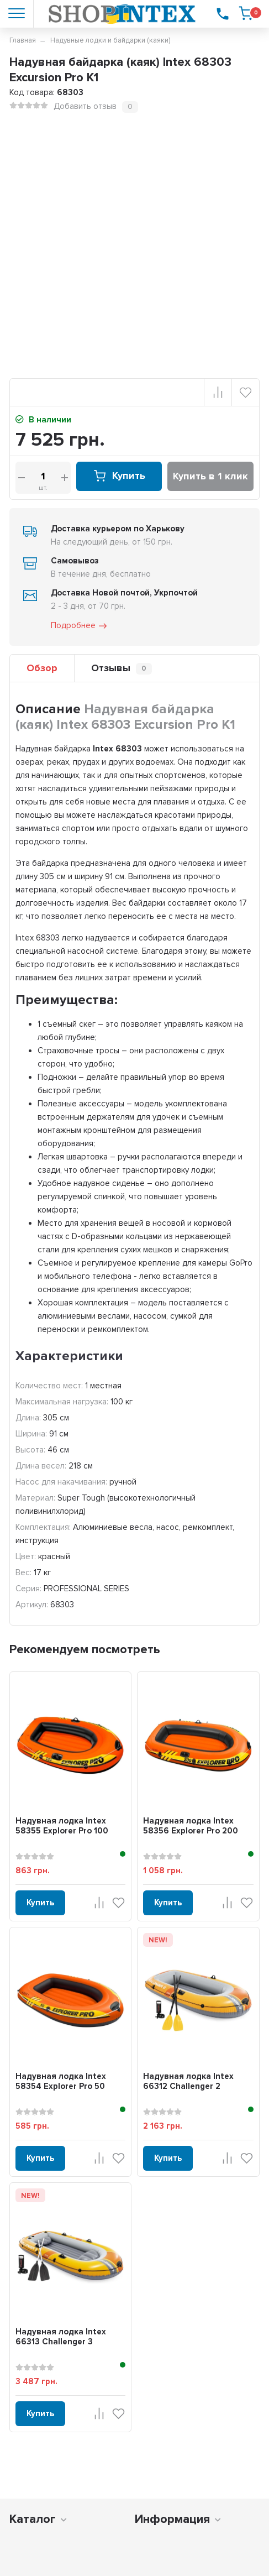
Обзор (42, 668)
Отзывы (121, 668)
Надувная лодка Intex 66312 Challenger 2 (188, 2081)
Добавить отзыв (85, 106)
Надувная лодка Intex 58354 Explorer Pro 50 (60, 2081)
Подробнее (79, 625)
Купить (119, 476)
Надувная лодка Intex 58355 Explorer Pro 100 (61, 1826)
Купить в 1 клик (210, 476)
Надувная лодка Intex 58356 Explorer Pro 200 (190, 1826)
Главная (22, 40)
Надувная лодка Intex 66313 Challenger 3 (60, 2337)
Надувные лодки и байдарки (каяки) (110, 40)
